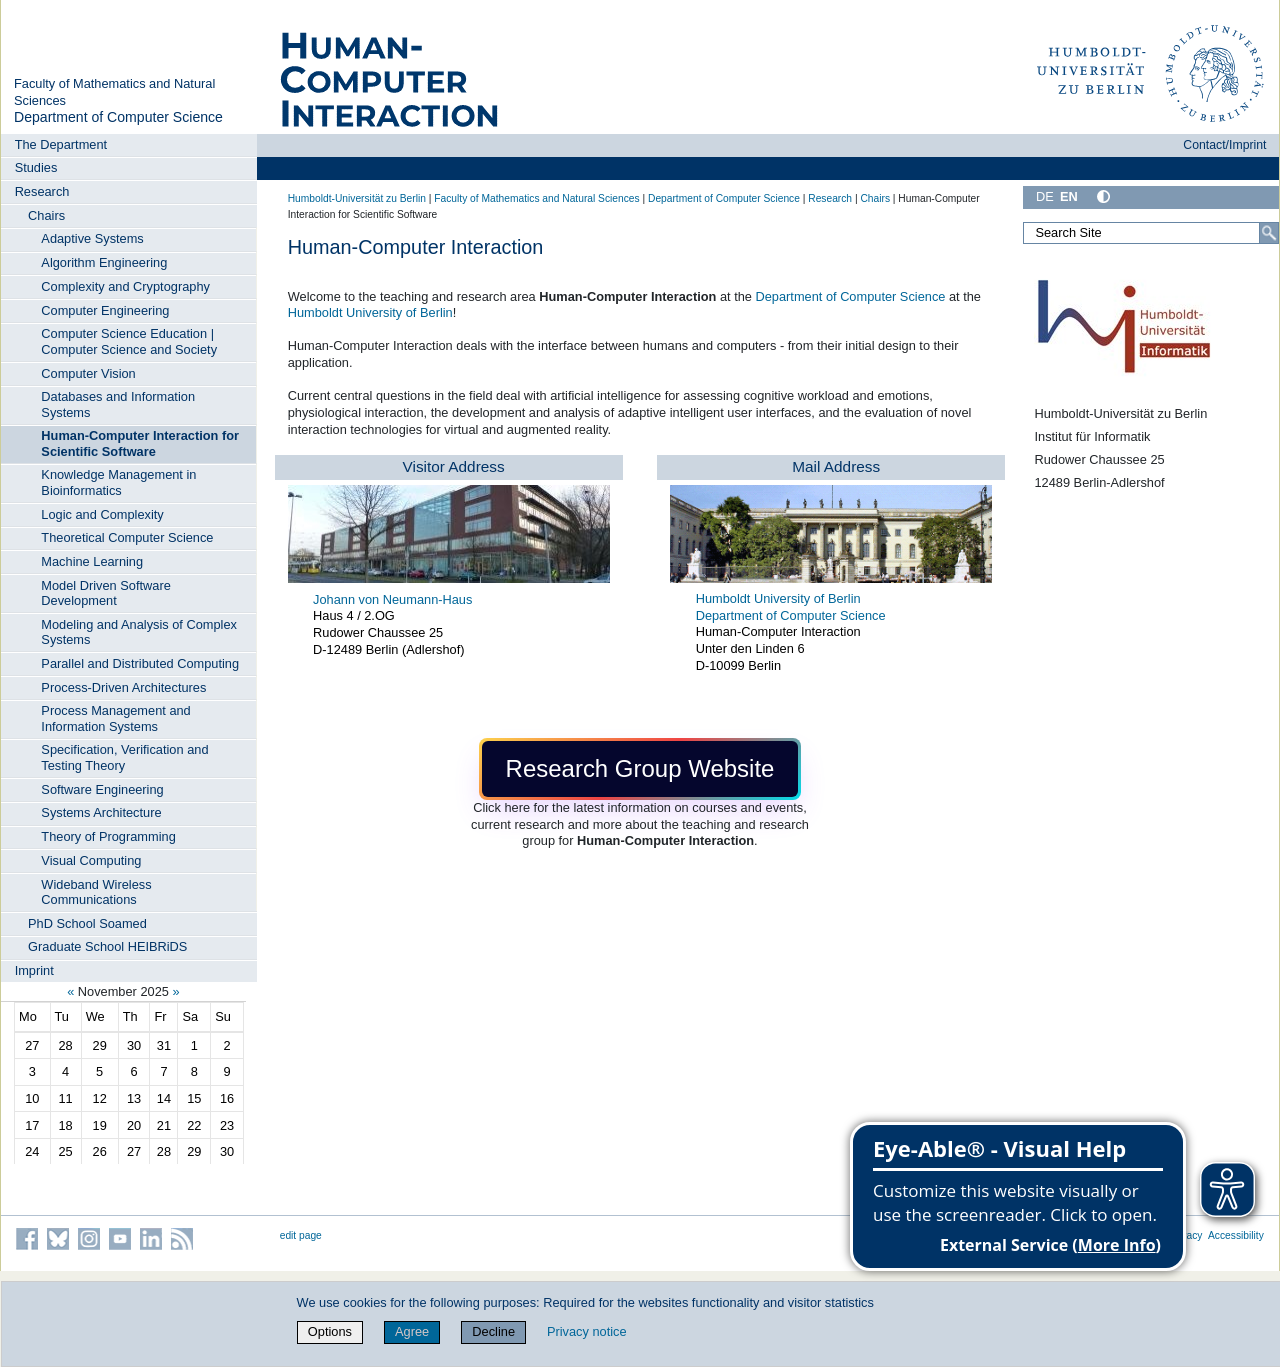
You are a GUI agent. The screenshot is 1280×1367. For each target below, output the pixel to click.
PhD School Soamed (87, 923)
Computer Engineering (105, 310)
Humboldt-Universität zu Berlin (357, 198)
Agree (412, 1331)
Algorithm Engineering (104, 262)
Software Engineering (102, 789)
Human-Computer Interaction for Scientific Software (140, 443)
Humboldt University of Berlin (370, 312)
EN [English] (1069, 196)
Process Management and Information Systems (115, 718)
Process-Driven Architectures (123, 687)
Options (330, 1331)
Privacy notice (587, 1331)
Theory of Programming (108, 836)
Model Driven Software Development (105, 593)
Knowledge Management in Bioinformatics (118, 482)
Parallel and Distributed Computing (140, 663)
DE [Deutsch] (1045, 196)
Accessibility (1236, 1235)
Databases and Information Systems (118, 404)
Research (42, 191)
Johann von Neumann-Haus (392, 599)
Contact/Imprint (1224, 145)
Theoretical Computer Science (127, 537)
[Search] (1269, 233)
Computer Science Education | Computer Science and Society (129, 341)
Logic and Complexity (102, 514)
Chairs (46, 215)
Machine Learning (92, 561)
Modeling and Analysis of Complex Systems (139, 632)
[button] (639, 769)
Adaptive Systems (92, 238)
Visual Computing (91, 860)
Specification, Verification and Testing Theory (124, 757)
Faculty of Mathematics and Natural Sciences (536, 198)
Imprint (34, 970)
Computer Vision (88, 373)
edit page (301, 1235)
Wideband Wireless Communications (96, 892)
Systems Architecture (101, 812)
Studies (36, 167)
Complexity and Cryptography (125, 286)
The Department (61, 144)
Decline (493, 1331)
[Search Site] (1151, 233)
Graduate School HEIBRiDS (107, 946)
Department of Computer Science (118, 117)
